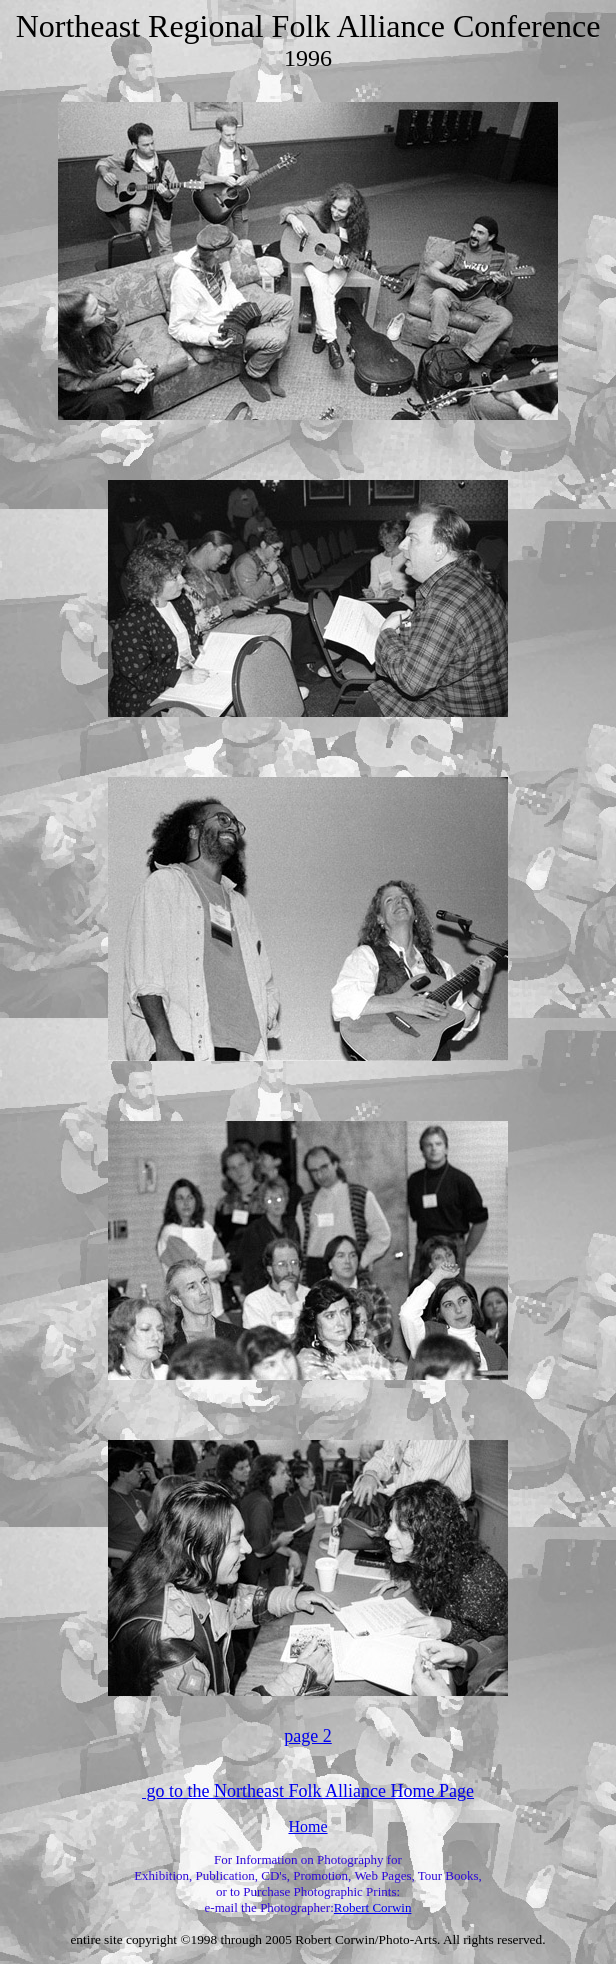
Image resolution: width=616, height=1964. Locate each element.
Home (307, 1826)
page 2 (307, 1736)
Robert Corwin (373, 1907)
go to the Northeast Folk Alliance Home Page (308, 1791)
